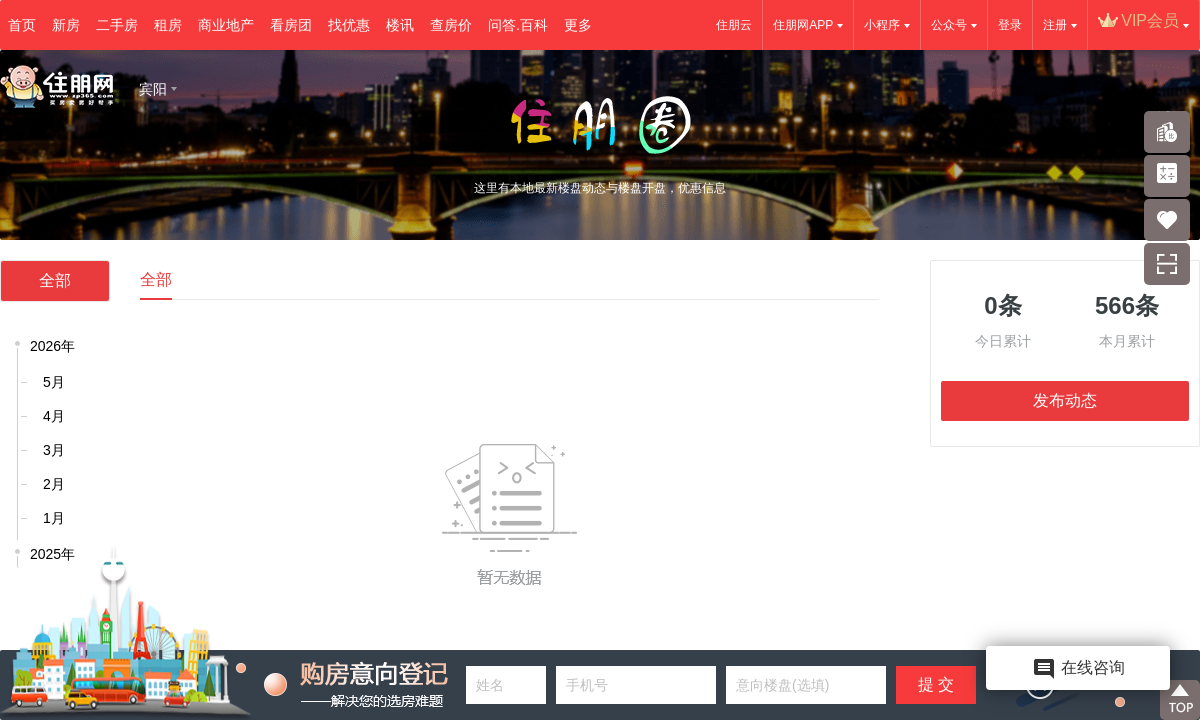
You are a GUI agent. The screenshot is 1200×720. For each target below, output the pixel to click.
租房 (168, 25)
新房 (66, 25)
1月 (54, 518)
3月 (54, 450)
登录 (1010, 25)
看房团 (291, 25)
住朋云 (734, 25)
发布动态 (1065, 400)
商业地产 (226, 25)
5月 (54, 382)
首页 (22, 25)
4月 (54, 416)
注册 (1055, 25)
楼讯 (400, 25)
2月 (54, 484)
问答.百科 (518, 25)
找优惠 (349, 25)
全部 (55, 280)
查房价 (451, 25)
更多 (578, 25)
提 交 (936, 684)
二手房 (117, 25)
